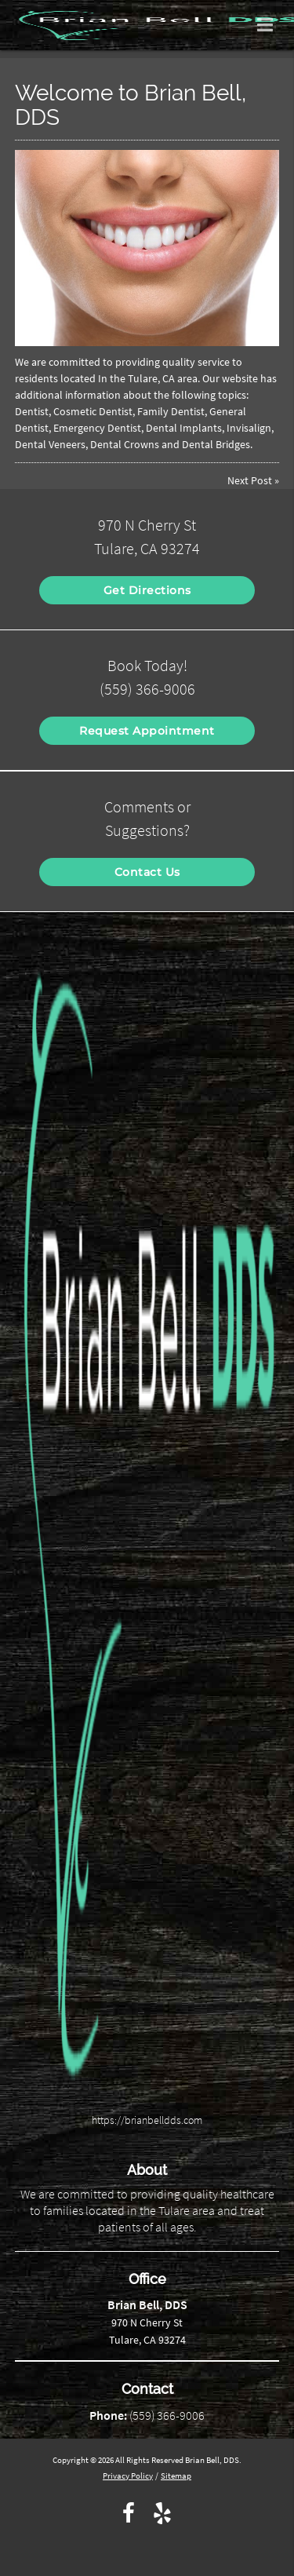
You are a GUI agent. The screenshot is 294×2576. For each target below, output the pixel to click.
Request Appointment (147, 731)
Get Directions (147, 590)
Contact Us (147, 872)
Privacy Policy (128, 2475)
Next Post (249, 480)
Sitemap (176, 2475)
